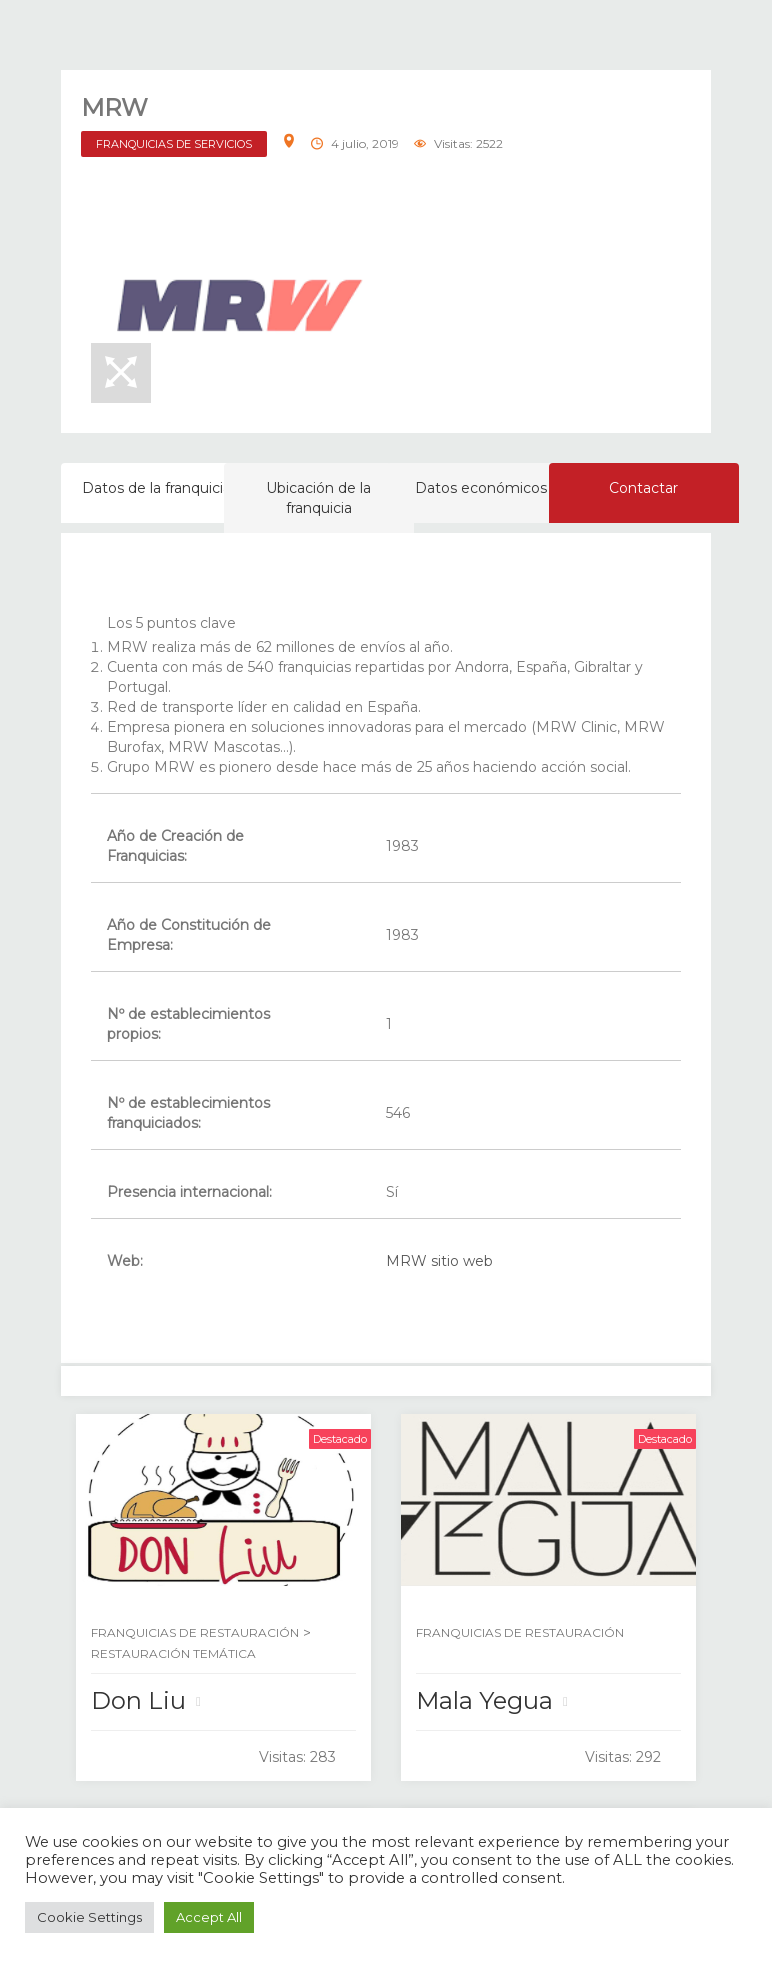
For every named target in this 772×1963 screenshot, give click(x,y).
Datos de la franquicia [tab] (156, 488)
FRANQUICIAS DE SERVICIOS (174, 144)
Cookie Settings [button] (89, 1917)
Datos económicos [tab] (481, 488)
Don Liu (138, 1700)
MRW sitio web (439, 1261)
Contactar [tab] (643, 488)
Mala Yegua (484, 1700)
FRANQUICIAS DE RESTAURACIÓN (195, 1632)
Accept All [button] (209, 1917)
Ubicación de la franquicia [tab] (318, 498)
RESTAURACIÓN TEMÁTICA (173, 1653)
